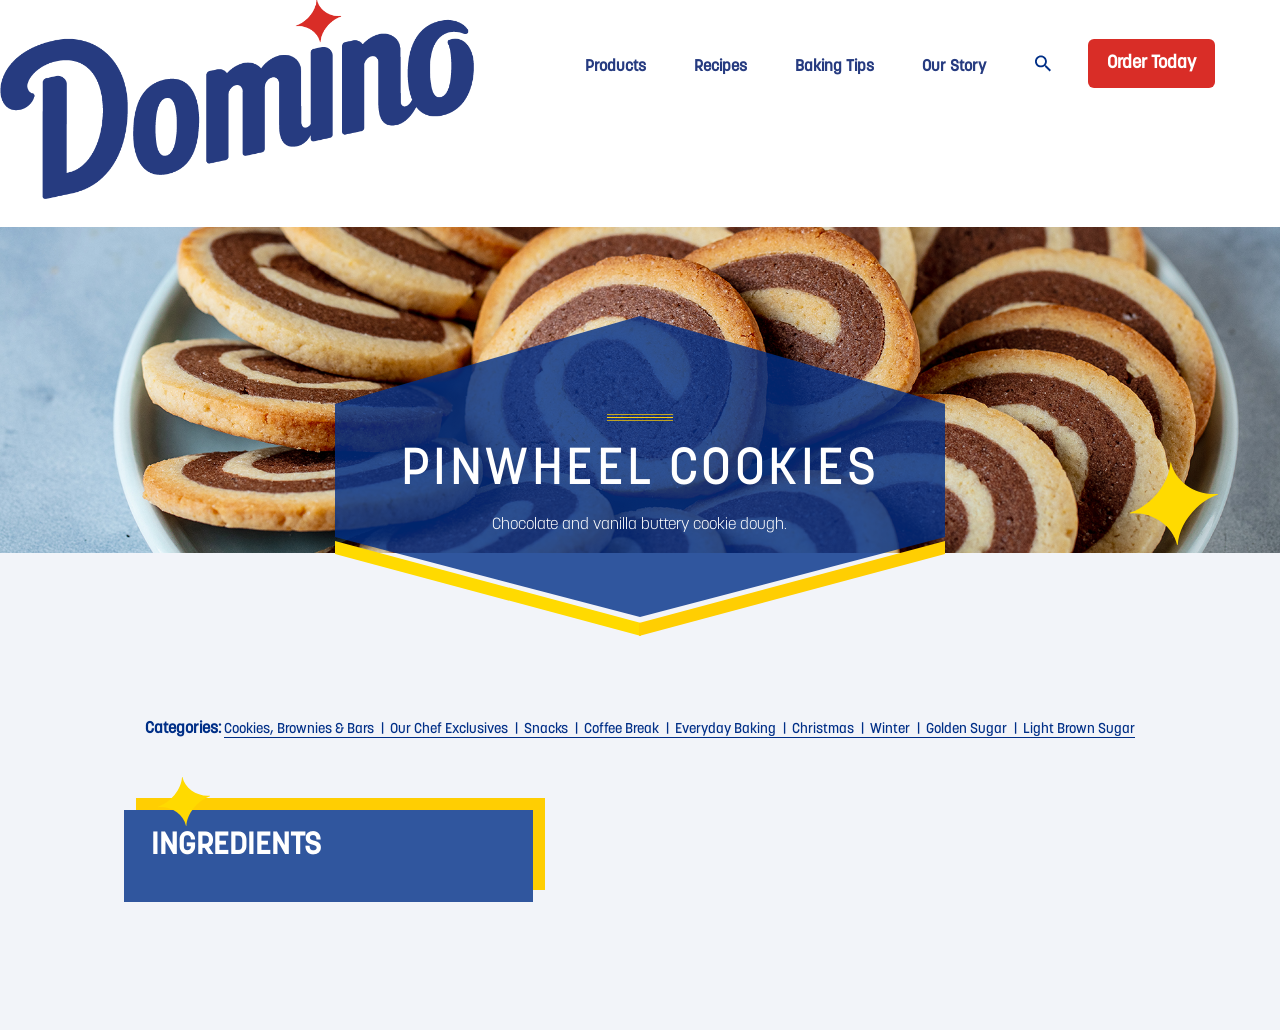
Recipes (720, 67)
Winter (890, 729)
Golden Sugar (966, 729)
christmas (823, 729)
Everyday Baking (725, 729)
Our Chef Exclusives (449, 729)
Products (615, 67)
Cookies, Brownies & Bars (299, 729)
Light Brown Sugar (1079, 729)
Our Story (954, 67)
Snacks (546, 729)
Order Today (1151, 63)
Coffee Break (621, 729)
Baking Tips (834, 67)
